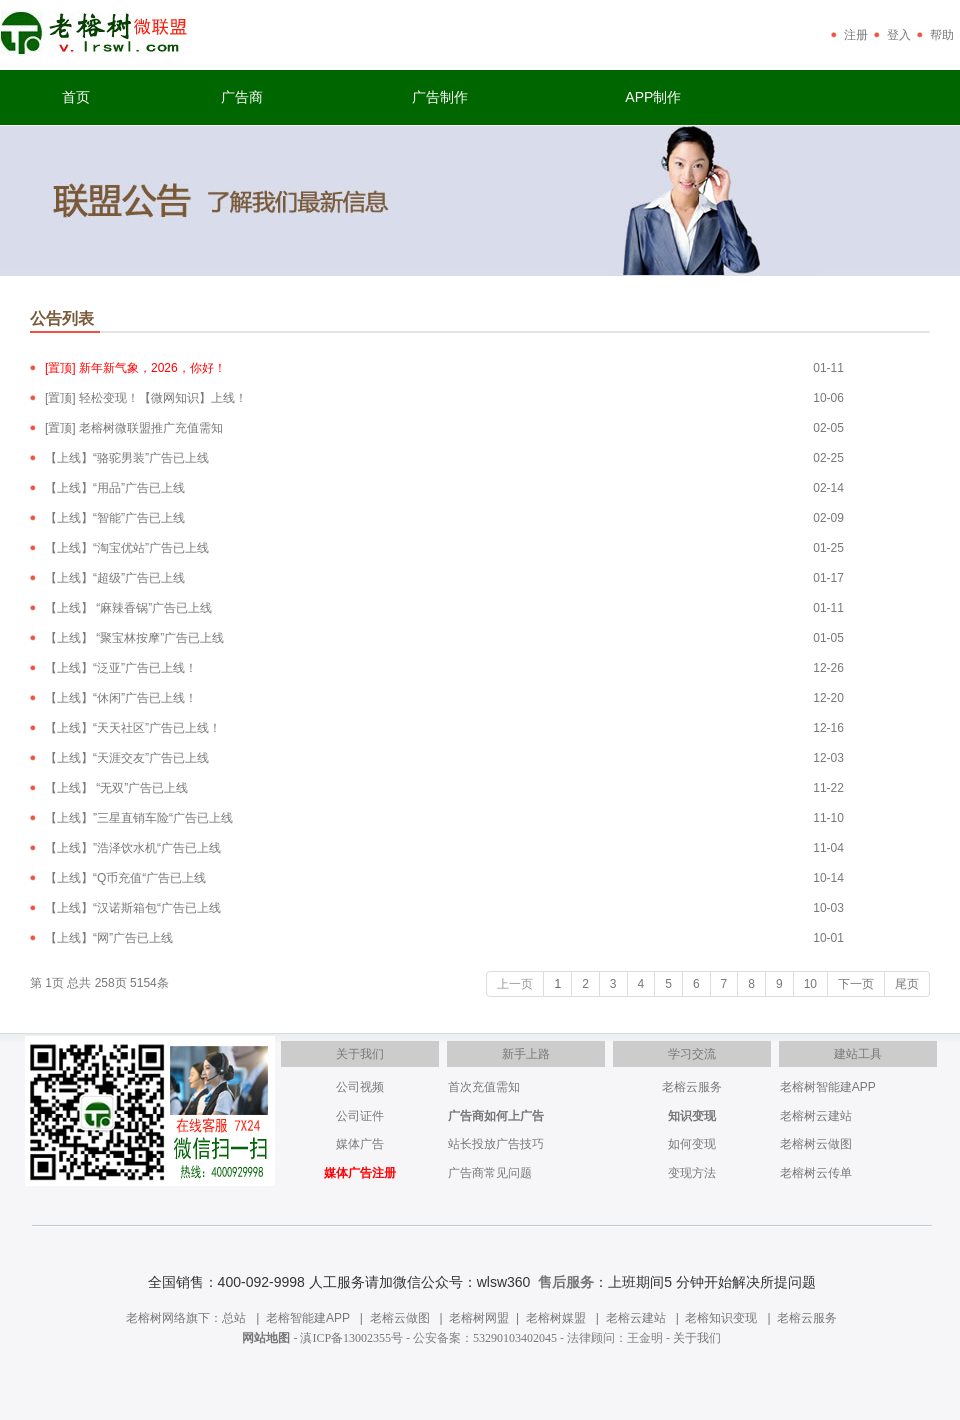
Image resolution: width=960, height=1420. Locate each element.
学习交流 (692, 1054)
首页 (76, 97)
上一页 (515, 984)
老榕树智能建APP (828, 1087)
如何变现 (692, 1144)
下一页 (856, 984)
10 (810, 984)
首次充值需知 (484, 1087)
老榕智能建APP (308, 1318)
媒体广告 (360, 1144)
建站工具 (858, 1054)
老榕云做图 (400, 1318)
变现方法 (692, 1173)
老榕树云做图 (816, 1144)
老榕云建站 (636, 1318)
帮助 (942, 35)
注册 (856, 35)
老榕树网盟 (479, 1318)
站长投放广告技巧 (496, 1144)
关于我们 (360, 1054)
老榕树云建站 (816, 1116)
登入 (899, 35)
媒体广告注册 (360, 1173)
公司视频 (360, 1087)
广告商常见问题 (490, 1173)
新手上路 (526, 1054)
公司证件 (360, 1116)
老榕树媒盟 (556, 1318)
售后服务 (566, 1282)
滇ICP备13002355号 (351, 1338)
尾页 (907, 984)
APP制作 (653, 97)
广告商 (242, 97)
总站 (234, 1318)
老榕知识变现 (721, 1318)
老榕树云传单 (816, 1173)
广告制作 (440, 97)
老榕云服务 (692, 1087)
